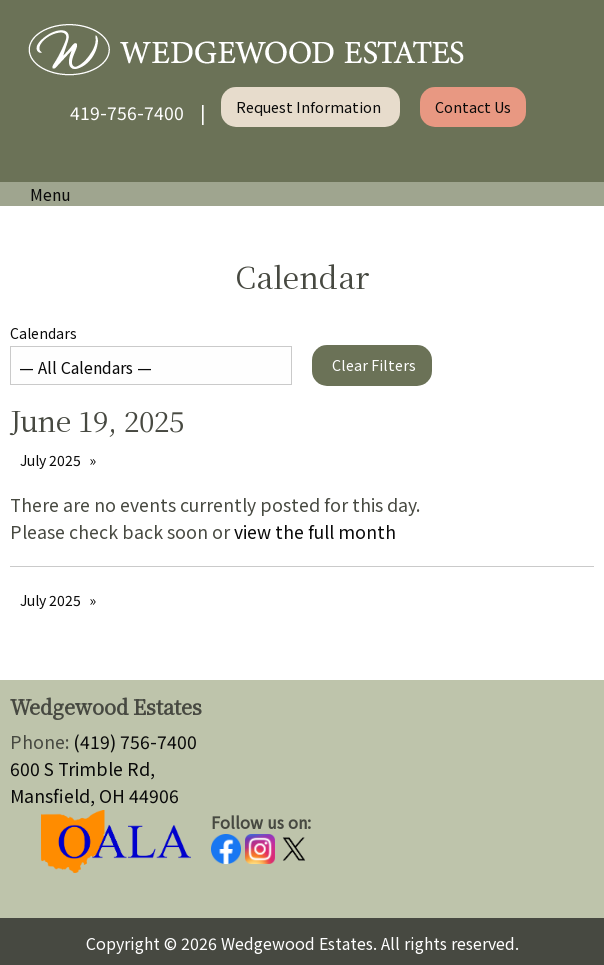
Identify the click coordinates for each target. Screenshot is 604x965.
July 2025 (50, 460)
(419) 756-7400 (135, 741)
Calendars (151, 354)
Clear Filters (374, 364)
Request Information (310, 106)
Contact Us (473, 106)
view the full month (315, 531)
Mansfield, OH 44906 (94, 795)
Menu (40, 194)
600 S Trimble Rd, (82, 768)
